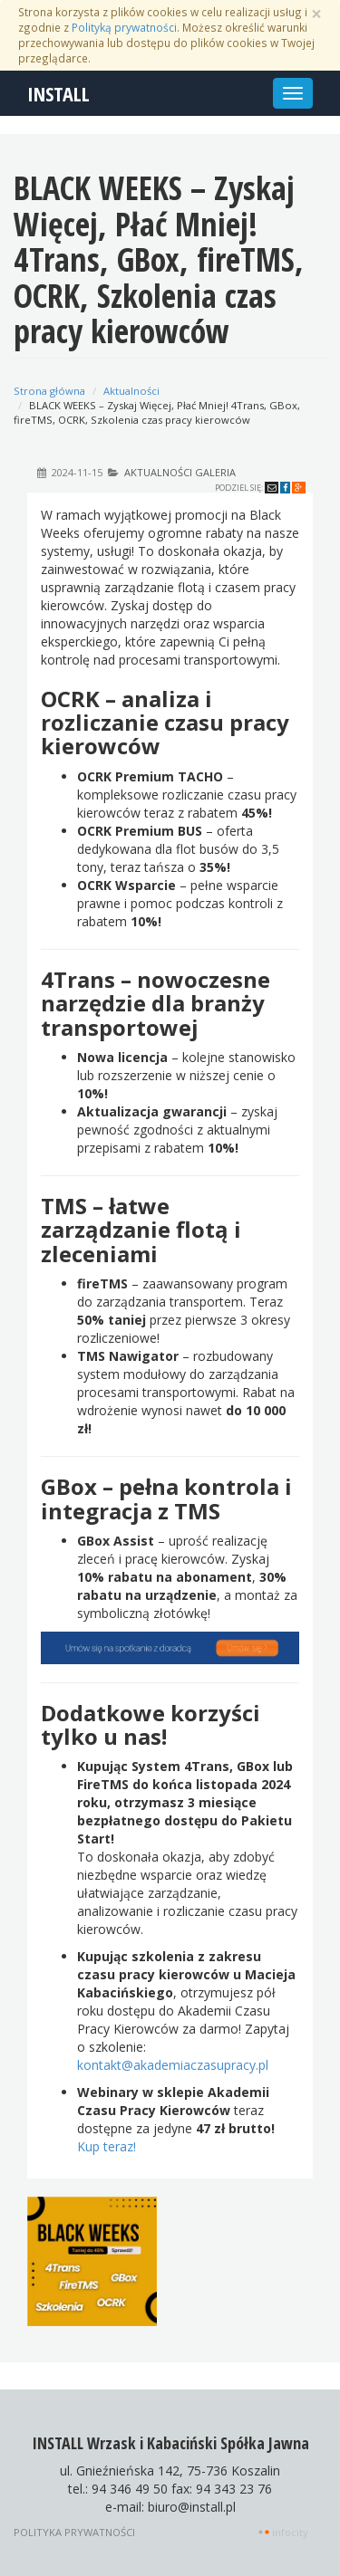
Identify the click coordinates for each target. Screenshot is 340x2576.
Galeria (215, 472)
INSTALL (58, 93)
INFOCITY (290, 2532)
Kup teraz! (106, 2146)
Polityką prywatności (124, 27)
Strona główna (49, 390)
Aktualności (131, 390)
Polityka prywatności (74, 2532)
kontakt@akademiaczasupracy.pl (172, 2064)
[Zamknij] (316, 14)
